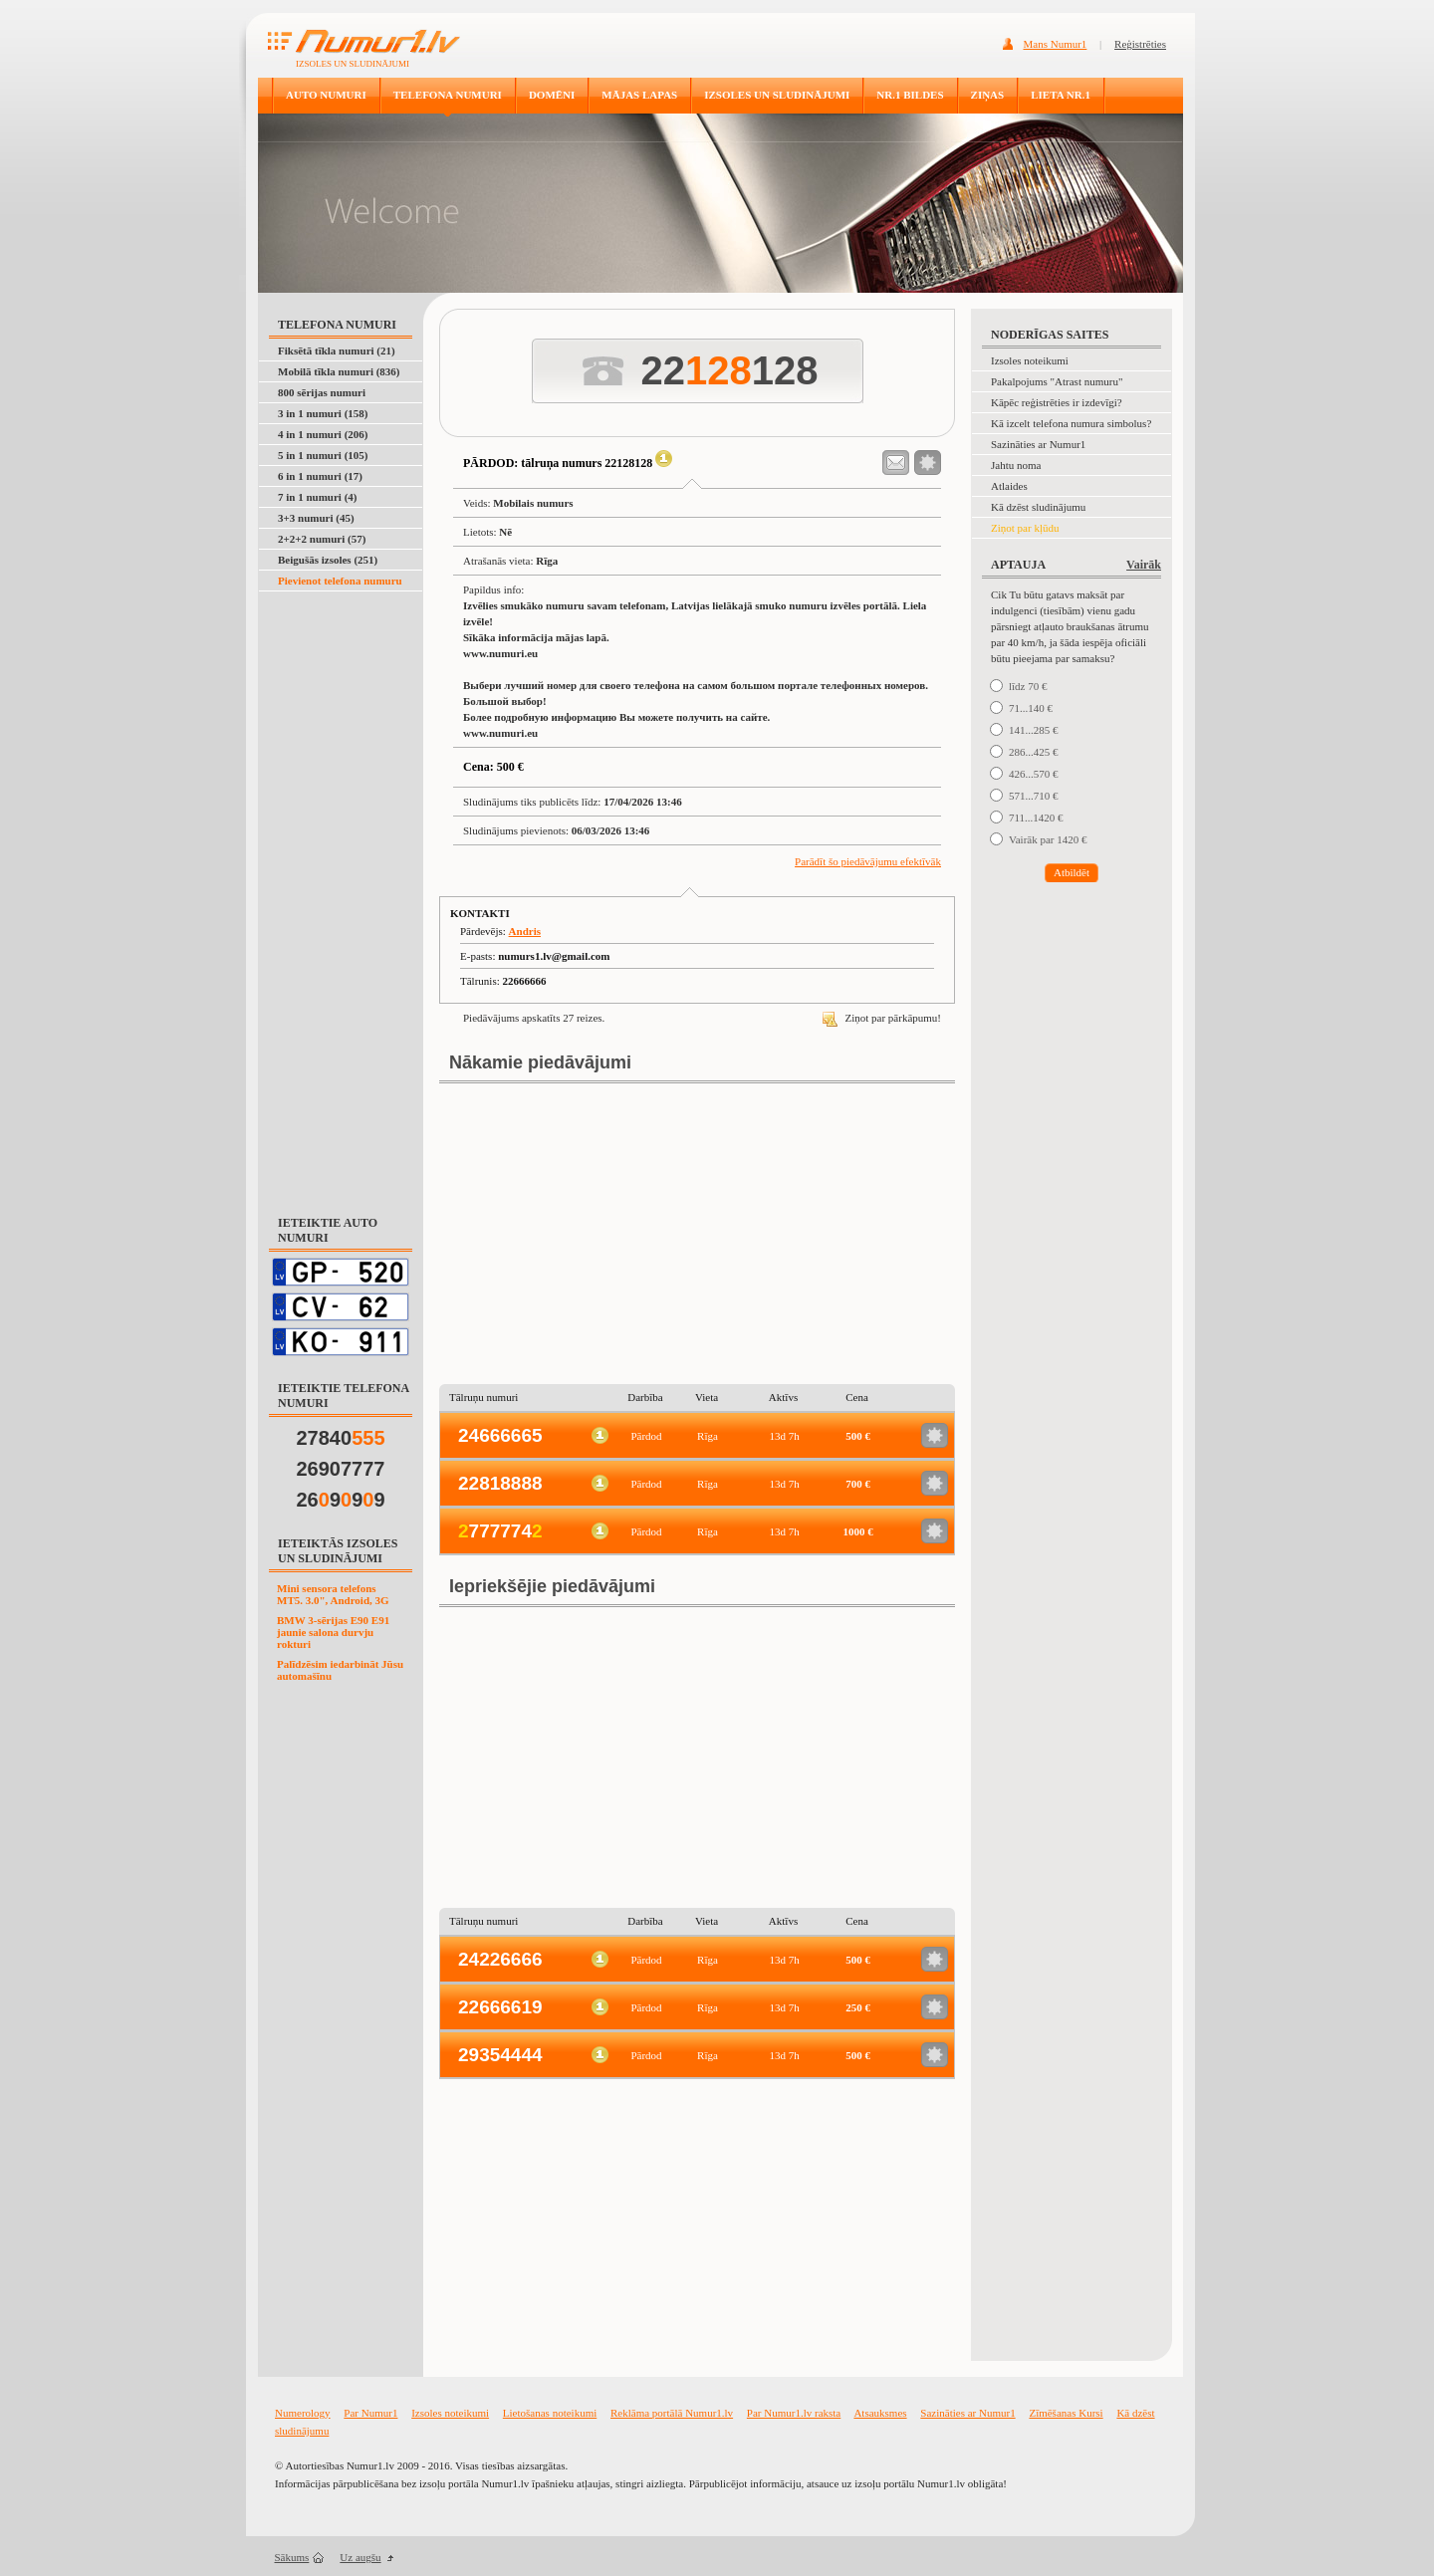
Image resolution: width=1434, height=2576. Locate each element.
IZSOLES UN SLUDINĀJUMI (776, 95)
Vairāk (1143, 565)
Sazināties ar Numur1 (1038, 444)
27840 (341, 1438)
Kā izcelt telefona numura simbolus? (1071, 423)
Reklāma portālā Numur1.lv (671, 2413)
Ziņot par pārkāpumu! (882, 1018)
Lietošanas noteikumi (550, 2413)
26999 (341, 1500)
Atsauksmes (879, 2413)
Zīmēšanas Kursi (1065, 2413)
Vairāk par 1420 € (1048, 839)
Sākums (292, 2557)
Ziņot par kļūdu (1025, 528)
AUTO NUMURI (326, 95)
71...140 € (1031, 708)
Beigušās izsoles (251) (327, 560)
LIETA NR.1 (1060, 95)
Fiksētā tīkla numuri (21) (336, 350)
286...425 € (1034, 752)
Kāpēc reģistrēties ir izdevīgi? (1056, 402)
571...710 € (1034, 796)
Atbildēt (1071, 872)
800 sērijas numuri (321, 392)
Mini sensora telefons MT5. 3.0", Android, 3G (333, 1594)
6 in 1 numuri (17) (320, 476)
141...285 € (1034, 730)
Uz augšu (360, 2557)
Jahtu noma (1016, 465)
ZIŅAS (988, 95)
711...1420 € (1036, 817)
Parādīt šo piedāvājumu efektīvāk (868, 861)
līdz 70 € (1028, 686)
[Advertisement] (341, 892)
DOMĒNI (552, 95)
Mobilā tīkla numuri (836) (339, 371)
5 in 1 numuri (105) (322, 455)
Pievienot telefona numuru (340, 580)
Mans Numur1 (1055, 44)
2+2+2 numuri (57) (321, 539)
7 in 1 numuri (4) (317, 497)
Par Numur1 (370, 2413)
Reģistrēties (1140, 44)
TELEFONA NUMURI (447, 95)
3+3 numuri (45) (316, 518)
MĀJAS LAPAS (639, 95)
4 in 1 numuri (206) (322, 434)
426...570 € (1034, 774)
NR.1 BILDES (909, 95)
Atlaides (1009, 486)
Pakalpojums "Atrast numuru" (1056, 381)
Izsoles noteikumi (1030, 360)
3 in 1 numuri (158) (322, 413)
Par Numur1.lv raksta (793, 2413)
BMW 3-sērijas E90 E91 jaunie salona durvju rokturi (333, 1632)
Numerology (303, 2413)
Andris (525, 931)
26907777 (341, 1469)
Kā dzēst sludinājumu (1038, 507)
